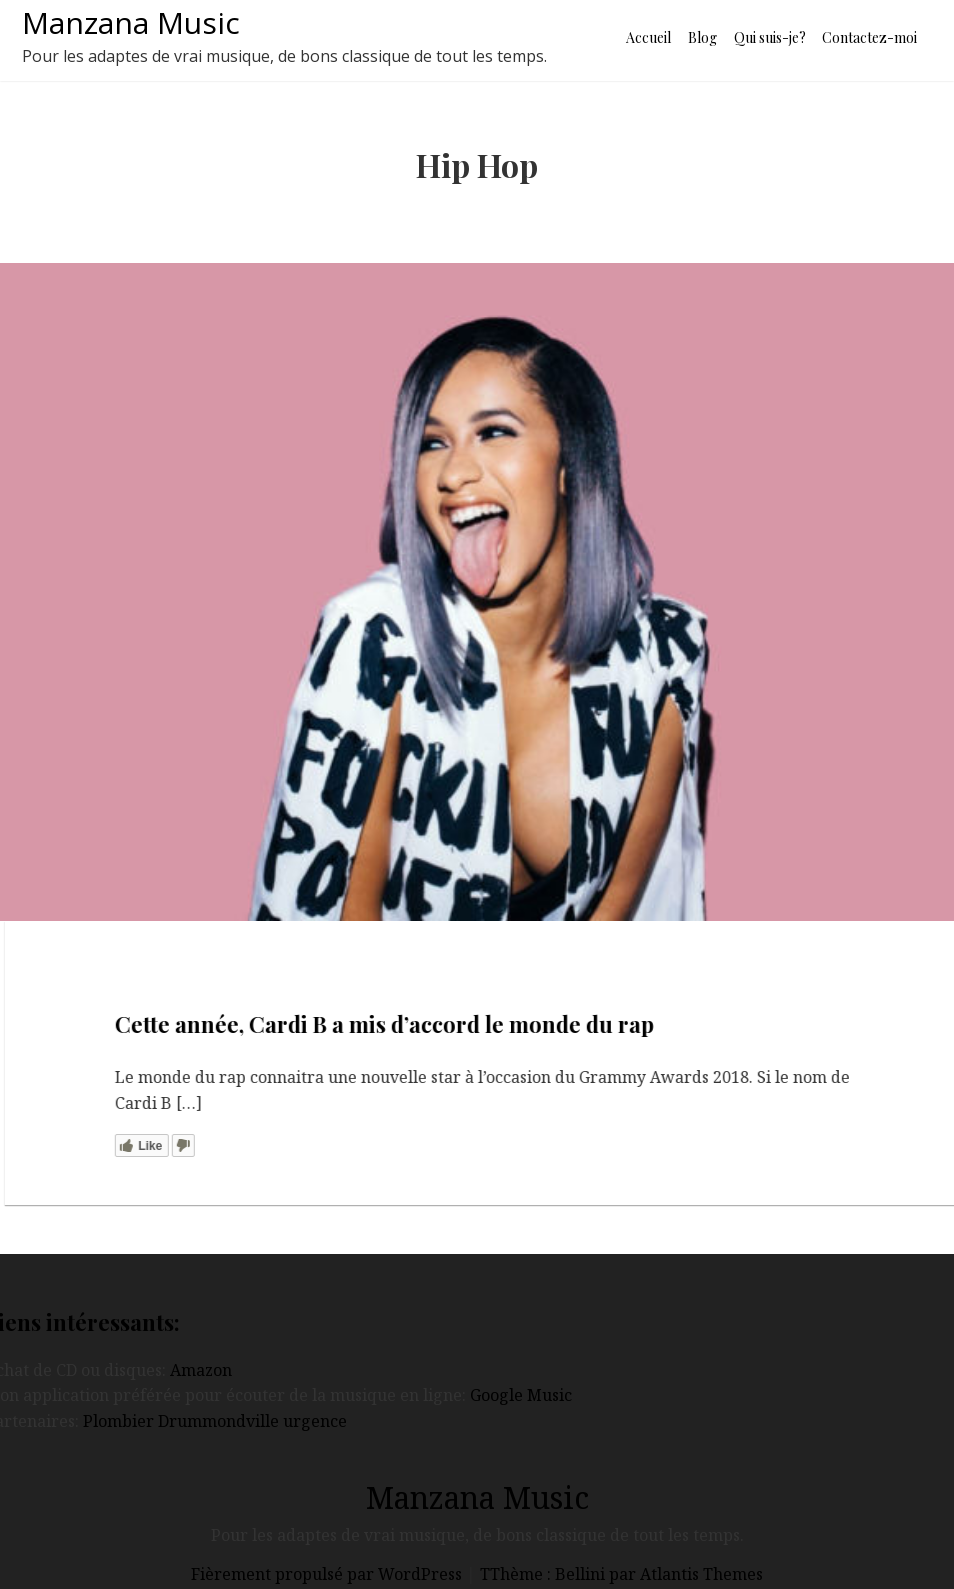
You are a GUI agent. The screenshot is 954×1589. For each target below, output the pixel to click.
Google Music (521, 1395)
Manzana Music (131, 22)
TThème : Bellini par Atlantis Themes (621, 1574)
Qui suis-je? (770, 37)
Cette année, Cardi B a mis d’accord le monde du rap (404, 1024)
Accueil (648, 37)
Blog (702, 37)
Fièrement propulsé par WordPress (328, 1574)
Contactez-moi (869, 37)
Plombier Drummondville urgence (215, 1421)
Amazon (201, 1370)
